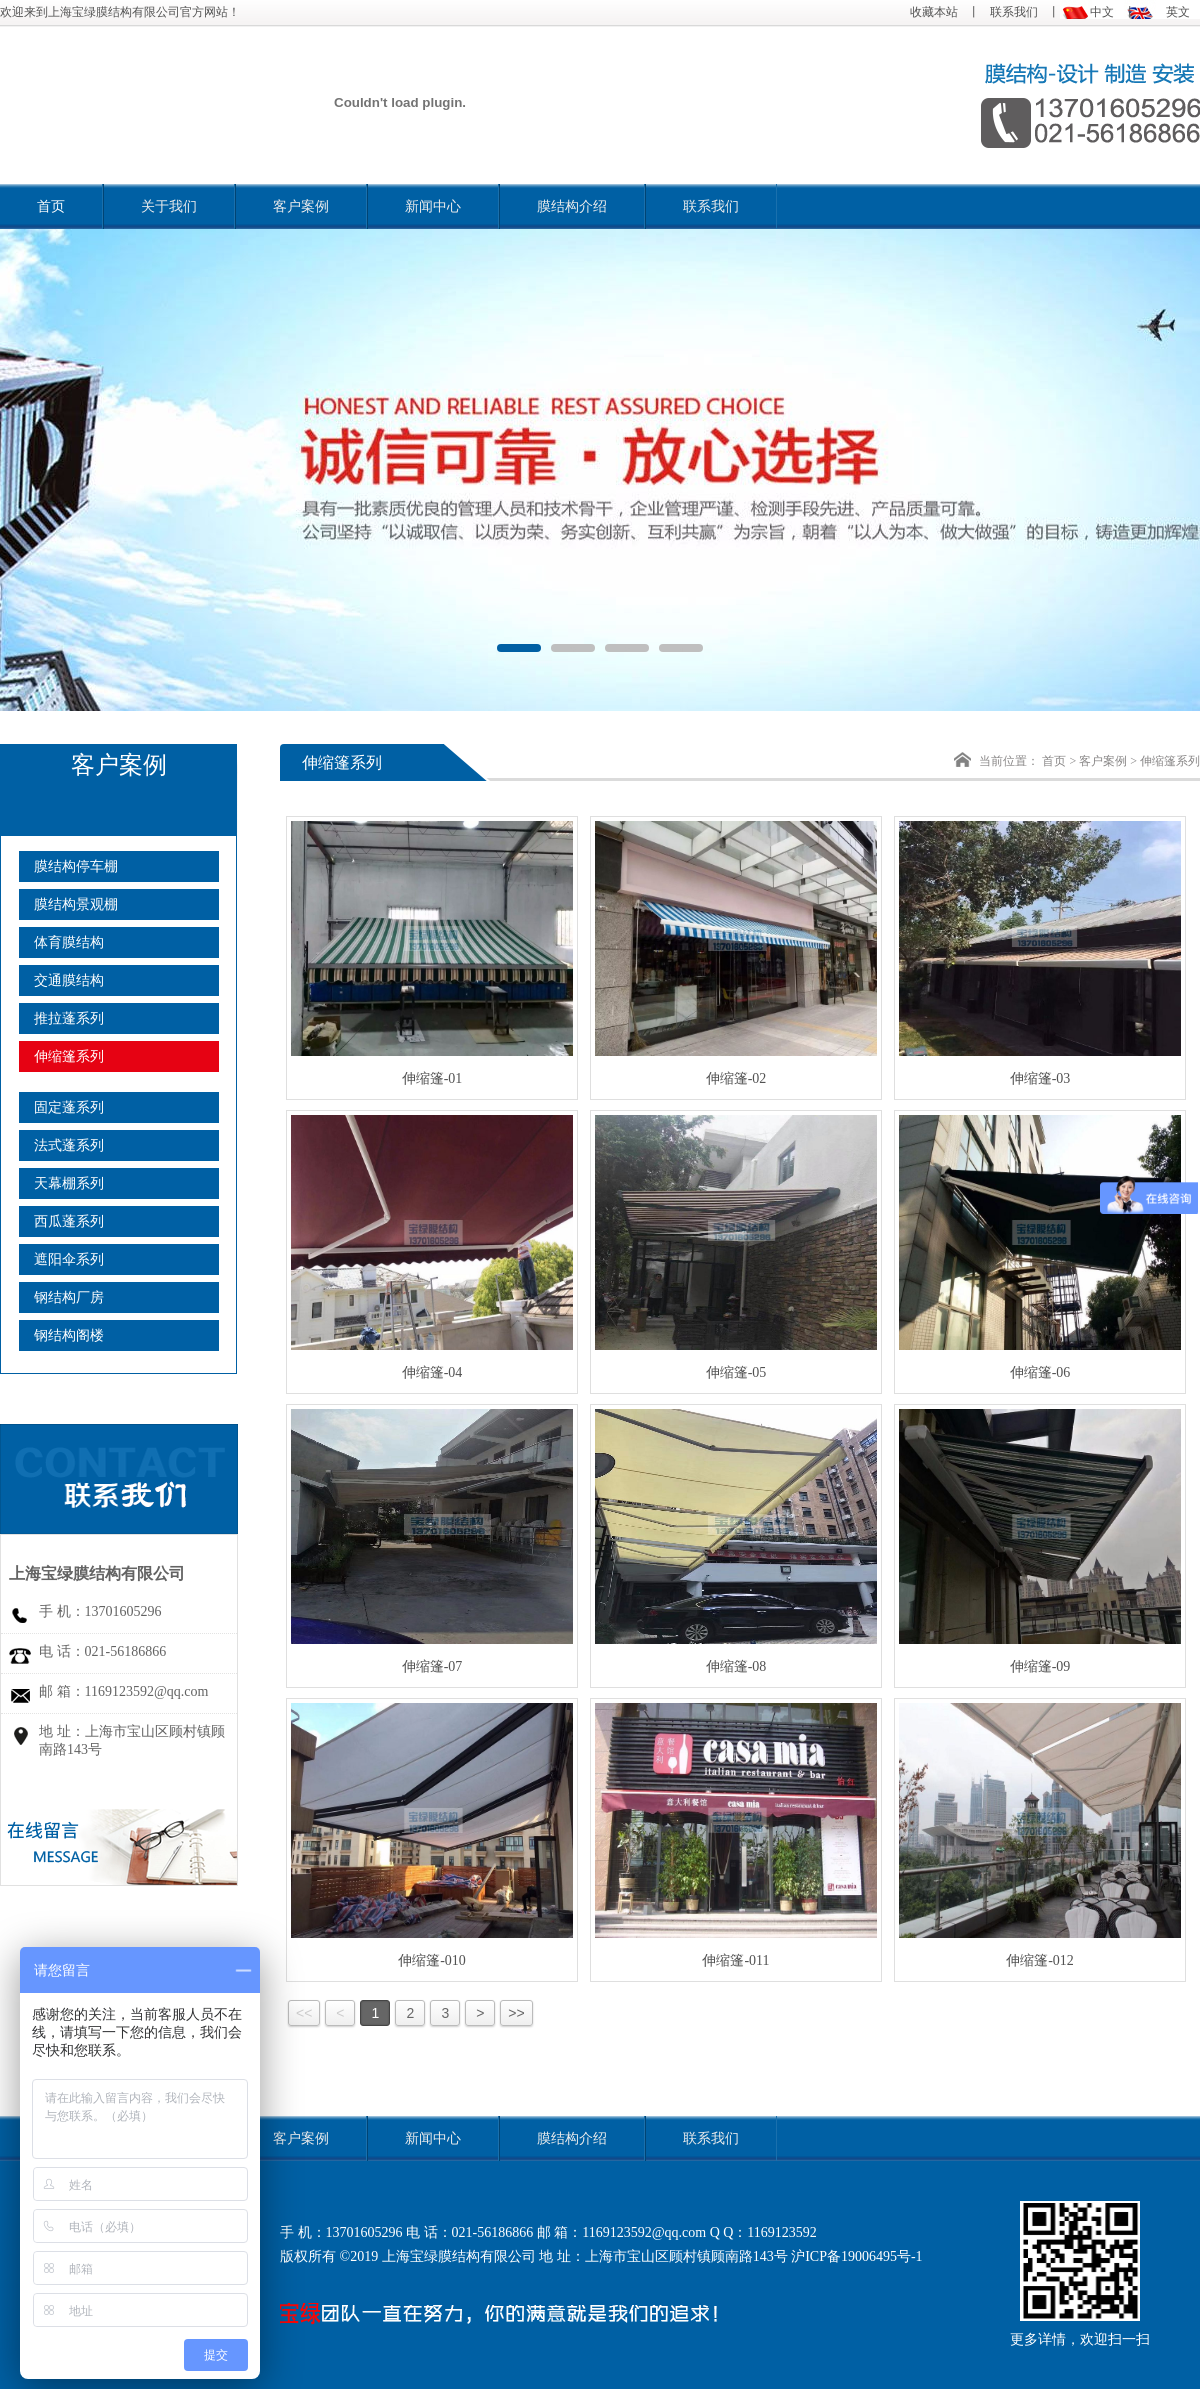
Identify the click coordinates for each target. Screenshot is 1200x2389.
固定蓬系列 (69, 1107)
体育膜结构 (69, 942)
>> (516, 2013)
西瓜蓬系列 (69, 1221)
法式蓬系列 (69, 1145)
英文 (1178, 12)
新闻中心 (433, 206)
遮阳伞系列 (69, 1259)
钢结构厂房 (69, 1297)
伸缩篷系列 (69, 1056)
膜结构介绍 (572, 206)
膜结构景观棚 (76, 904)
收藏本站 (934, 12)
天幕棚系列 (69, 1183)
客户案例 (301, 206)
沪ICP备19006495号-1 (856, 2256)
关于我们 (169, 206)
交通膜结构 (69, 980)
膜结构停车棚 (76, 866)
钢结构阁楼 (69, 1335)
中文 (1102, 12)
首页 (51, 206)
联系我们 (1014, 12)
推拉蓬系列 (69, 1018)
